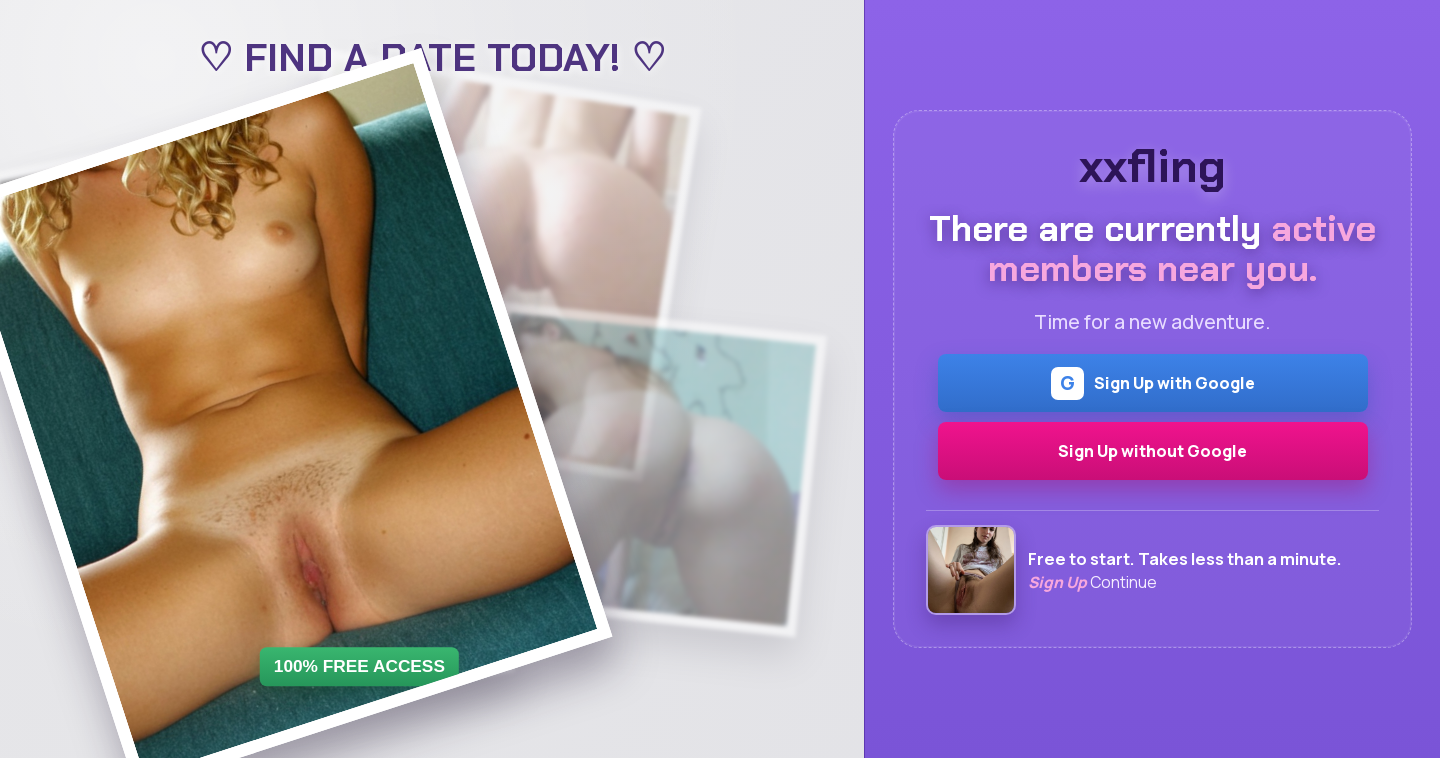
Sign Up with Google (1153, 383)
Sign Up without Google (1152, 451)
